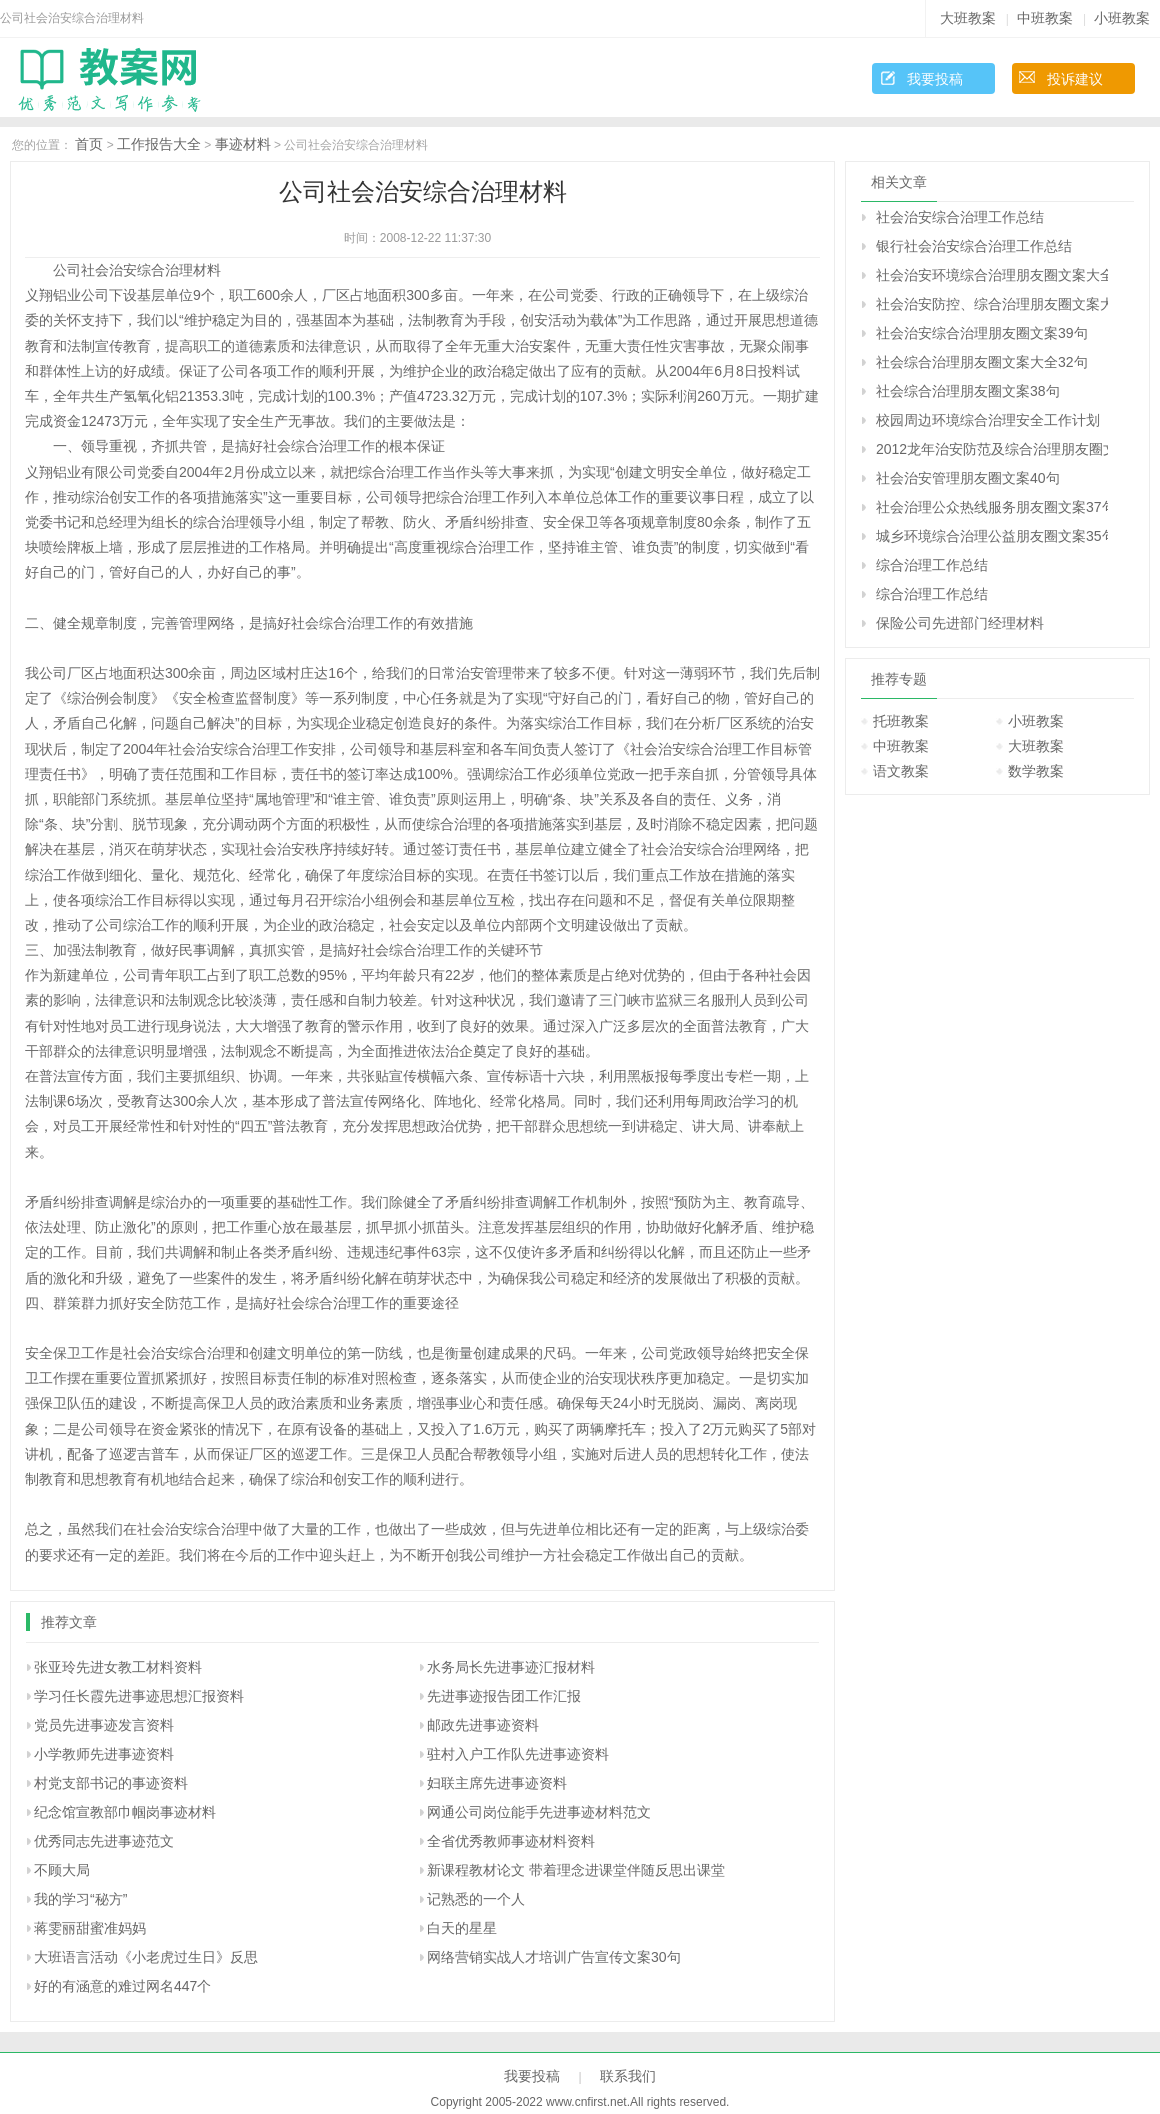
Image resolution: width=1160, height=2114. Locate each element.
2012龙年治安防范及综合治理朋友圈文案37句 (992, 449)
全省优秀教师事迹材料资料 (511, 1841)
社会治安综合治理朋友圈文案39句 (982, 333)
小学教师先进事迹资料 (104, 1754)
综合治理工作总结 (932, 565)
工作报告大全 (159, 144)
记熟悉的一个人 (476, 1899)
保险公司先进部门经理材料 (960, 623)
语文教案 (901, 771)
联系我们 (628, 2076)
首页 (89, 144)
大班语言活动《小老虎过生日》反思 (146, 1957)
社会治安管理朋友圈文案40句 (968, 478)
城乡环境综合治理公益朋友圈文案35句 (992, 536)
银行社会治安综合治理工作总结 (974, 246)
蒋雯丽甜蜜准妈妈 (90, 1928)
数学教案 (1036, 771)
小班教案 (1122, 18)
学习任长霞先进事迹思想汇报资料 (139, 1696)
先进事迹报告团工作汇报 (504, 1696)
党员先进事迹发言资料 (104, 1725)
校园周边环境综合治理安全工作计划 (988, 420)
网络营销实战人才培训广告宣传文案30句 (554, 1957)
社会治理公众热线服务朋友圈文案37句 (992, 507)
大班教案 (968, 18)
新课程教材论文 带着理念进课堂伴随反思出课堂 (576, 1870)
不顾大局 (62, 1870)
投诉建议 (1075, 79)
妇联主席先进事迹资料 (497, 1783)
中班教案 (1045, 18)
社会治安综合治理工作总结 (960, 217)
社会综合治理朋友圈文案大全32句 (982, 362)
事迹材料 (243, 144)
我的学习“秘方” (80, 1899)
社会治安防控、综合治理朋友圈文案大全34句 (992, 304)
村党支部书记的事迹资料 (111, 1783)
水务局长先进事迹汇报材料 (511, 1667)
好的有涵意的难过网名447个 (122, 1986)
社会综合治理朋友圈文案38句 (968, 391)
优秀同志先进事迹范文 (104, 1841)
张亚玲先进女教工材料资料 (118, 1667)
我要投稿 (935, 79)
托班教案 (901, 721)
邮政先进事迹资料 (483, 1725)
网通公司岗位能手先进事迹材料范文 (539, 1812)
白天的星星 (462, 1928)
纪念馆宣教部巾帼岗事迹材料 (125, 1812)
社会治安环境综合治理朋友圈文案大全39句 (992, 275)
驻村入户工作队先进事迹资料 (518, 1754)
